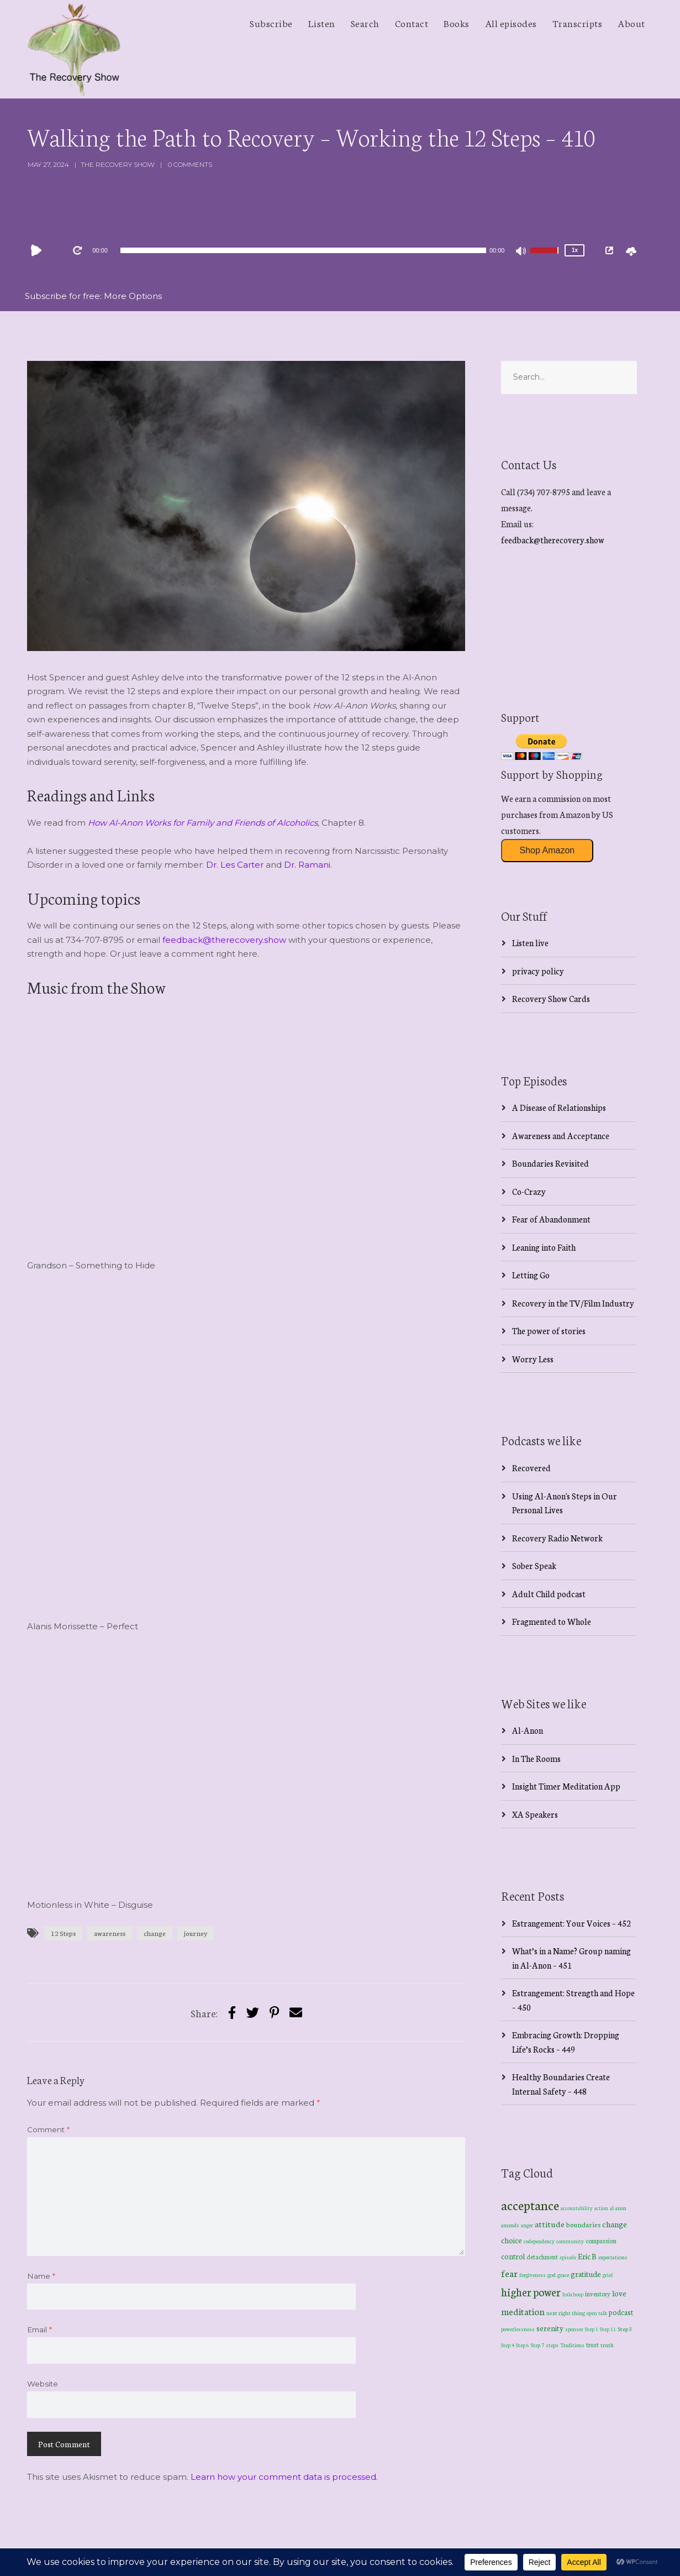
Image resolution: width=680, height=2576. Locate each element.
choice (511, 2240)
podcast (621, 2312)
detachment (542, 2256)
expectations (613, 2257)
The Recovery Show (118, 164)
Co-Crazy (529, 1191)
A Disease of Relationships (559, 1107)
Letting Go (531, 1275)
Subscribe (271, 22)
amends (510, 2225)
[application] (303, 250)
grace (563, 2275)
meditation (523, 2311)
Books (457, 22)
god (551, 2275)
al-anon (618, 2208)
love (619, 2293)
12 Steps (63, 1933)
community (570, 2240)
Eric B (587, 2256)
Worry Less (533, 1359)
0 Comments (190, 164)
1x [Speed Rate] (575, 250)
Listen (321, 22)
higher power (531, 2291)
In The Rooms (536, 1758)
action (601, 2207)
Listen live (530, 942)
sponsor (574, 2328)
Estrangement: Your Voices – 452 (571, 1923)
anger (527, 2225)
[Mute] (521, 252)
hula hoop (572, 2294)
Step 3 (625, 2329)
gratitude (586, 2273)
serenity (549, 2327)
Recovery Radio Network (557, 1538)
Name (41, 2275)
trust (592, 2344)
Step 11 (608, 2328)
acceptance (530, 2204)
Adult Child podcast (549, 1593)
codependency (539, 2240)
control (513, 2256)
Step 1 (591, 2329)
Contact (412, 22)
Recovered (531, 1467)
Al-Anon (527, 1730)
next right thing (565, 2313)
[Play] (39, 250)
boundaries (583, 2224)
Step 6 (522, 2344)
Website (42, 2383)
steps (552, 2345)
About (631, 22)
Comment (48, 2129)
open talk (597, 2312)
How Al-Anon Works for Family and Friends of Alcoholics (203, 822)
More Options (133, 296)
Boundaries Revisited (550, 1163)
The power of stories (549, 1330)
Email (39, 2329)
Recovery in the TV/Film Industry (573, 1303)
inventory (597, 2293)
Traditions (572, 2345)
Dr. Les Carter (234, 864)
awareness (109, 1933)
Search (365, 22)
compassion (601, 2240)
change (155, 1933)
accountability (577, 2208)
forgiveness (532, 2275)
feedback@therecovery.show (224, 940)
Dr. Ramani (307, 864)
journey (195, 1933)
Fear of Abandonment (551, 1219)
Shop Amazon (547, 850)
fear (509, 2273)
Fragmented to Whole (551, 1621)
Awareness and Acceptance (560, 1135)
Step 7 (537, 2345)
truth (607, 2345)
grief (608, 2274)
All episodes (511, 22)
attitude (550, 2223)
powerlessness (518, 2329)
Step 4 (507, 2345)
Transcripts (577, 22)
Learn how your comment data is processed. (284, 2477)
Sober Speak (534, 1565)
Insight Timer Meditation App (566, 1786)
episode (568, 2257)
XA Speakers (535, 1814)
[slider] (303, 250)
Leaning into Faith (544, 1247)
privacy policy (538, 971)
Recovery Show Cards (551, 998)
